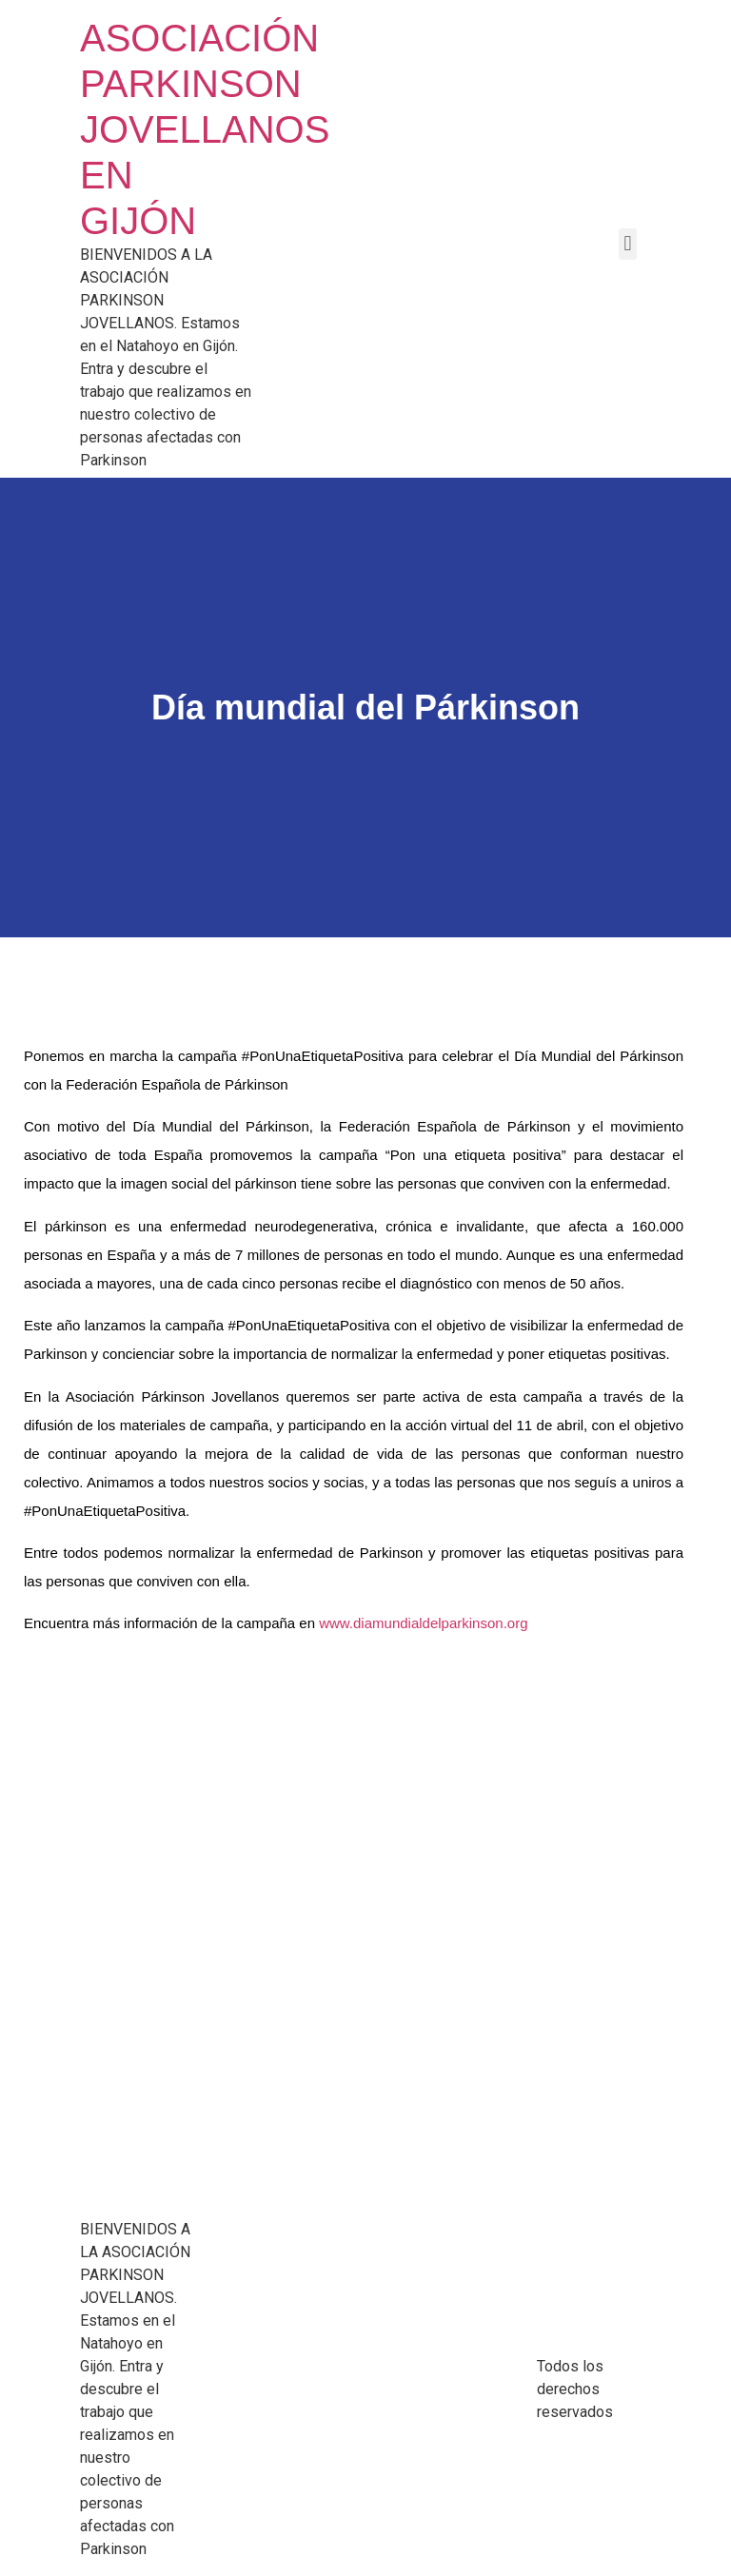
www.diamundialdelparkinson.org (423, 1623)
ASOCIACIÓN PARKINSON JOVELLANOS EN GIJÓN (204, 129)
